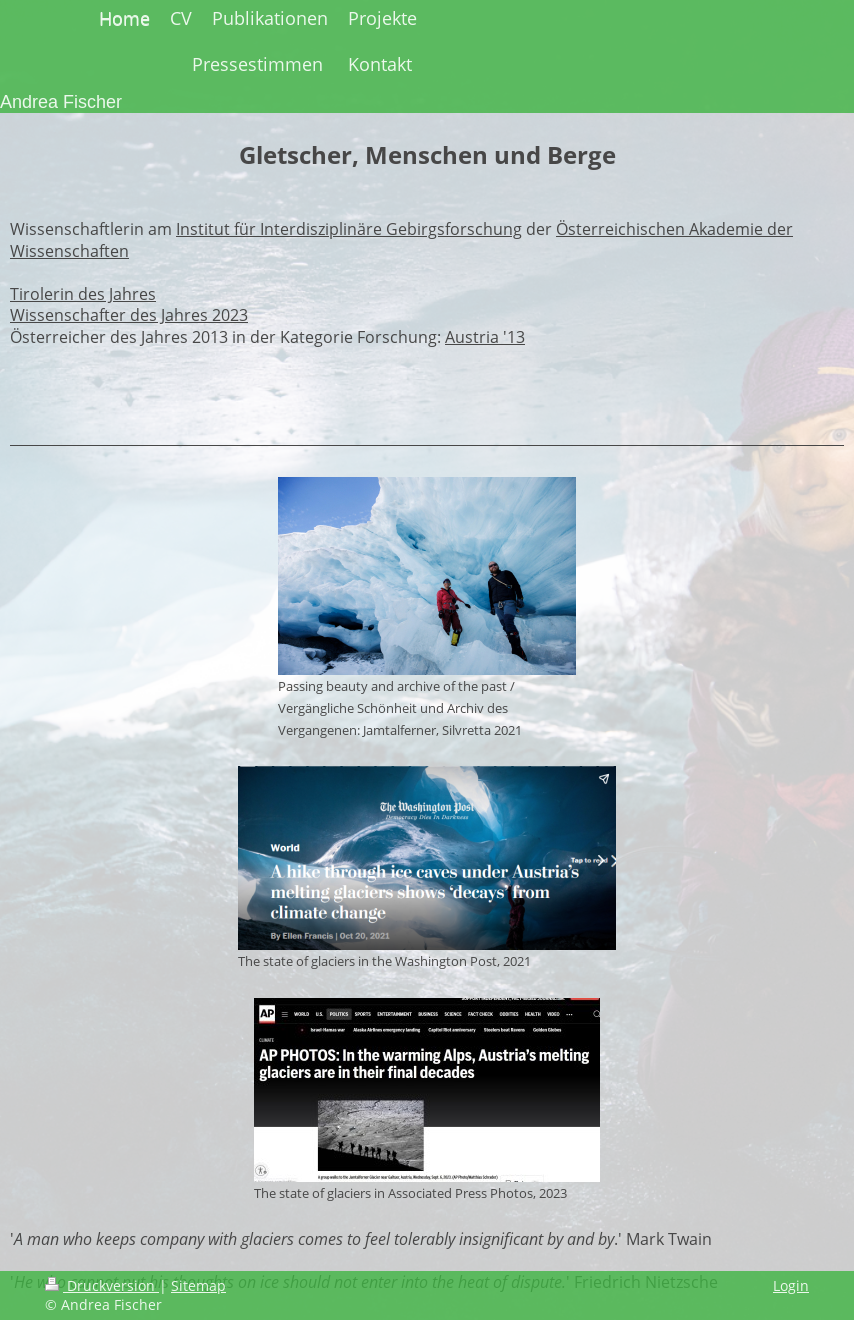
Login (791, 1285)
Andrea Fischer (61, 102)
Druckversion (102, 1285)
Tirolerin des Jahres (83, 294)
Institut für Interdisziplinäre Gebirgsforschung (349, 229)
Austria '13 (485, 337)
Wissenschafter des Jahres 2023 (129, 315)
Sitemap (198, 1285)
